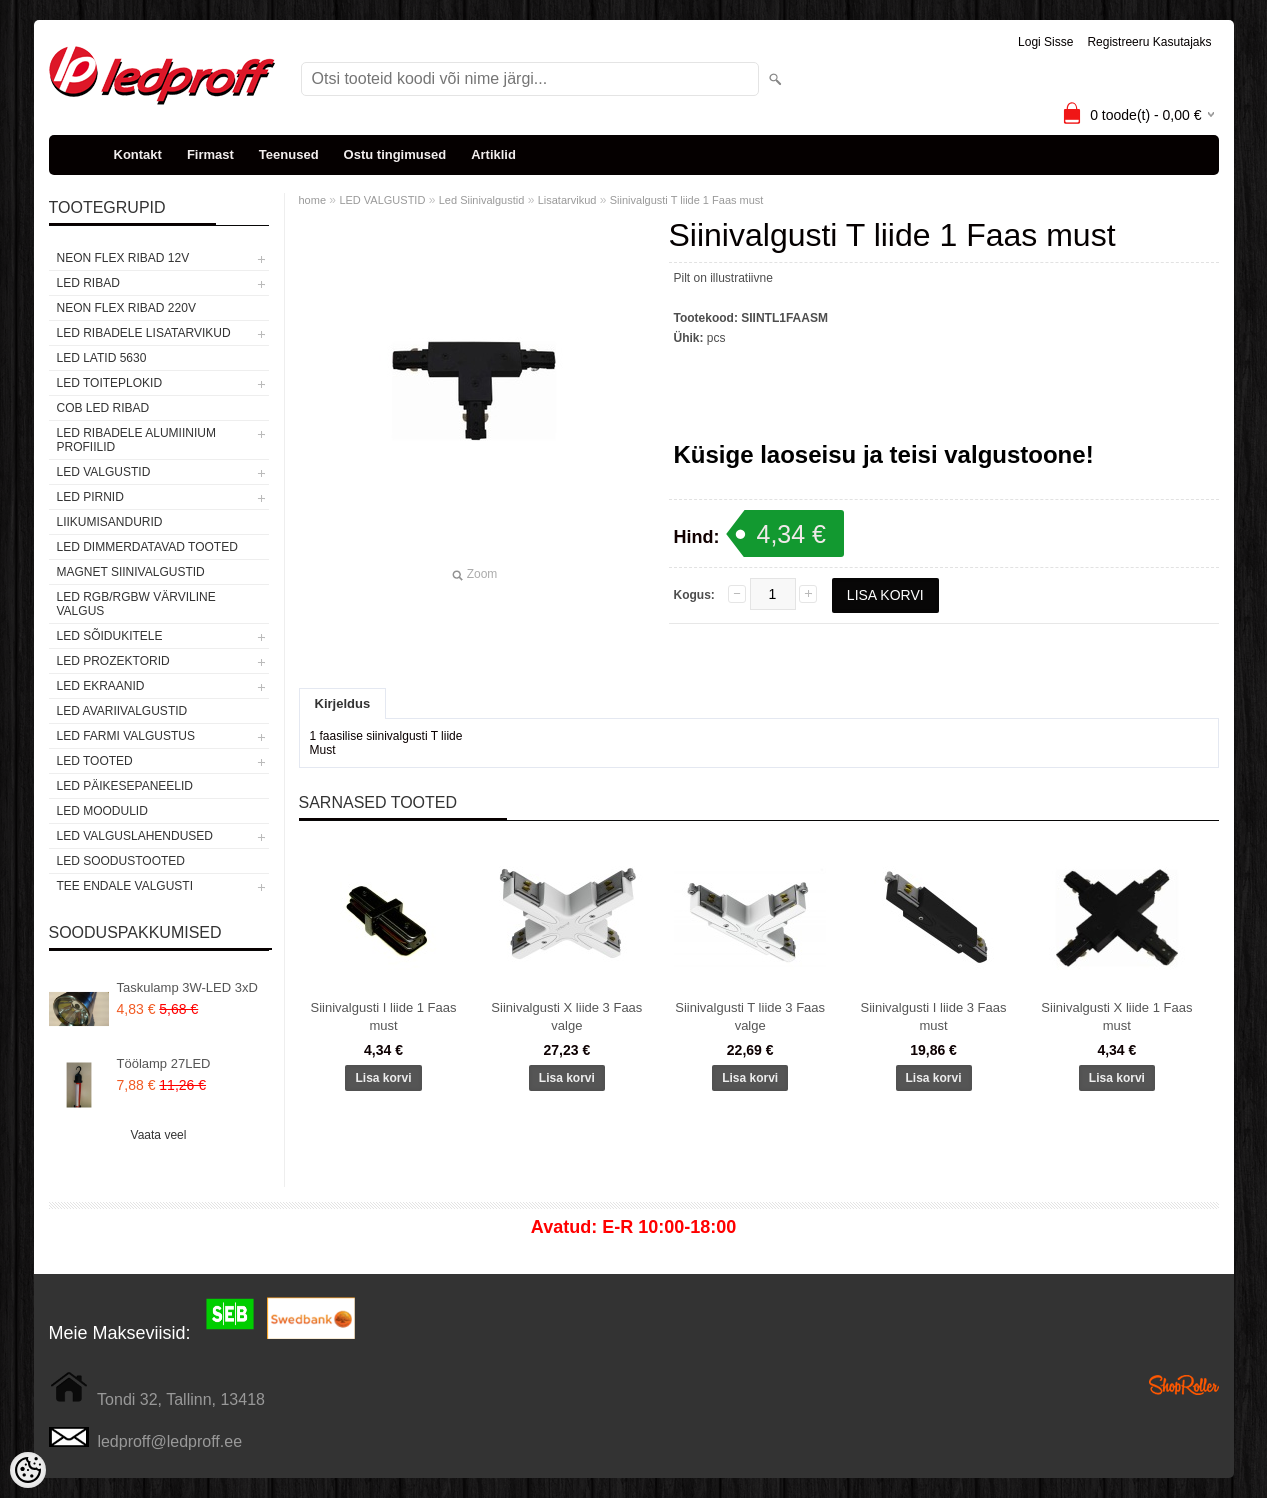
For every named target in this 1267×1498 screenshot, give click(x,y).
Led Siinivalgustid (482, 200)
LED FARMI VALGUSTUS (126, 736)
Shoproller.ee (1184, 1385)
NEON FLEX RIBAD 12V (123, 258)
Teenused (289, 154)
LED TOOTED (95, 761)
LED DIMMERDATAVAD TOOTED (147, 547)
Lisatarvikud (567, 200)
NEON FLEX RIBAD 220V (126, 308)
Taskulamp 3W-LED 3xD (187, 987)
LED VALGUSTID (104, 472)
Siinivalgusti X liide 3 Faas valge (566, 1016)
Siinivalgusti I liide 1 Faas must (384, 1016)
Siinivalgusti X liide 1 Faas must (1116, 1016)
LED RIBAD (88, 283)
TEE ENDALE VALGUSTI (125, 886)
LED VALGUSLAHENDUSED (135, 836)
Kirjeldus (343, 703)
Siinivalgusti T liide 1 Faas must (687, 200)
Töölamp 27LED (164, 1063)
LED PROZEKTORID (113, 661)
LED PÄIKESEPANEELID (125, 786)
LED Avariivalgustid (122, 711)
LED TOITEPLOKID (110, 383)
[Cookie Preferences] (28, 1470)
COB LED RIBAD (103, 408)
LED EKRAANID (101, 686)
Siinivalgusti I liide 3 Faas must (934, 1016)
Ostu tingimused (395, 154)
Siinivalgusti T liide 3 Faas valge (750, 1016)
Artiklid (493, 154)
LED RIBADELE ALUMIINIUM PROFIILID (136, 440)
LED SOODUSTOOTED (121, 861)
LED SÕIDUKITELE (110, 636)
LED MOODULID (102, 811)
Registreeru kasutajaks (1149, 42)
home (313, 200)
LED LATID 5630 (102, 358)
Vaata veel (159, 1135)
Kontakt (138, 154)
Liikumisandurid (110, 522)
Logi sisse (1045, 42)
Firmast (210, 154)
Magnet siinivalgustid (131, 572)
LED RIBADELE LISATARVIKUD (144, 333)
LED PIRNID (90, 497)
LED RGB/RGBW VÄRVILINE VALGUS (136, 604)
